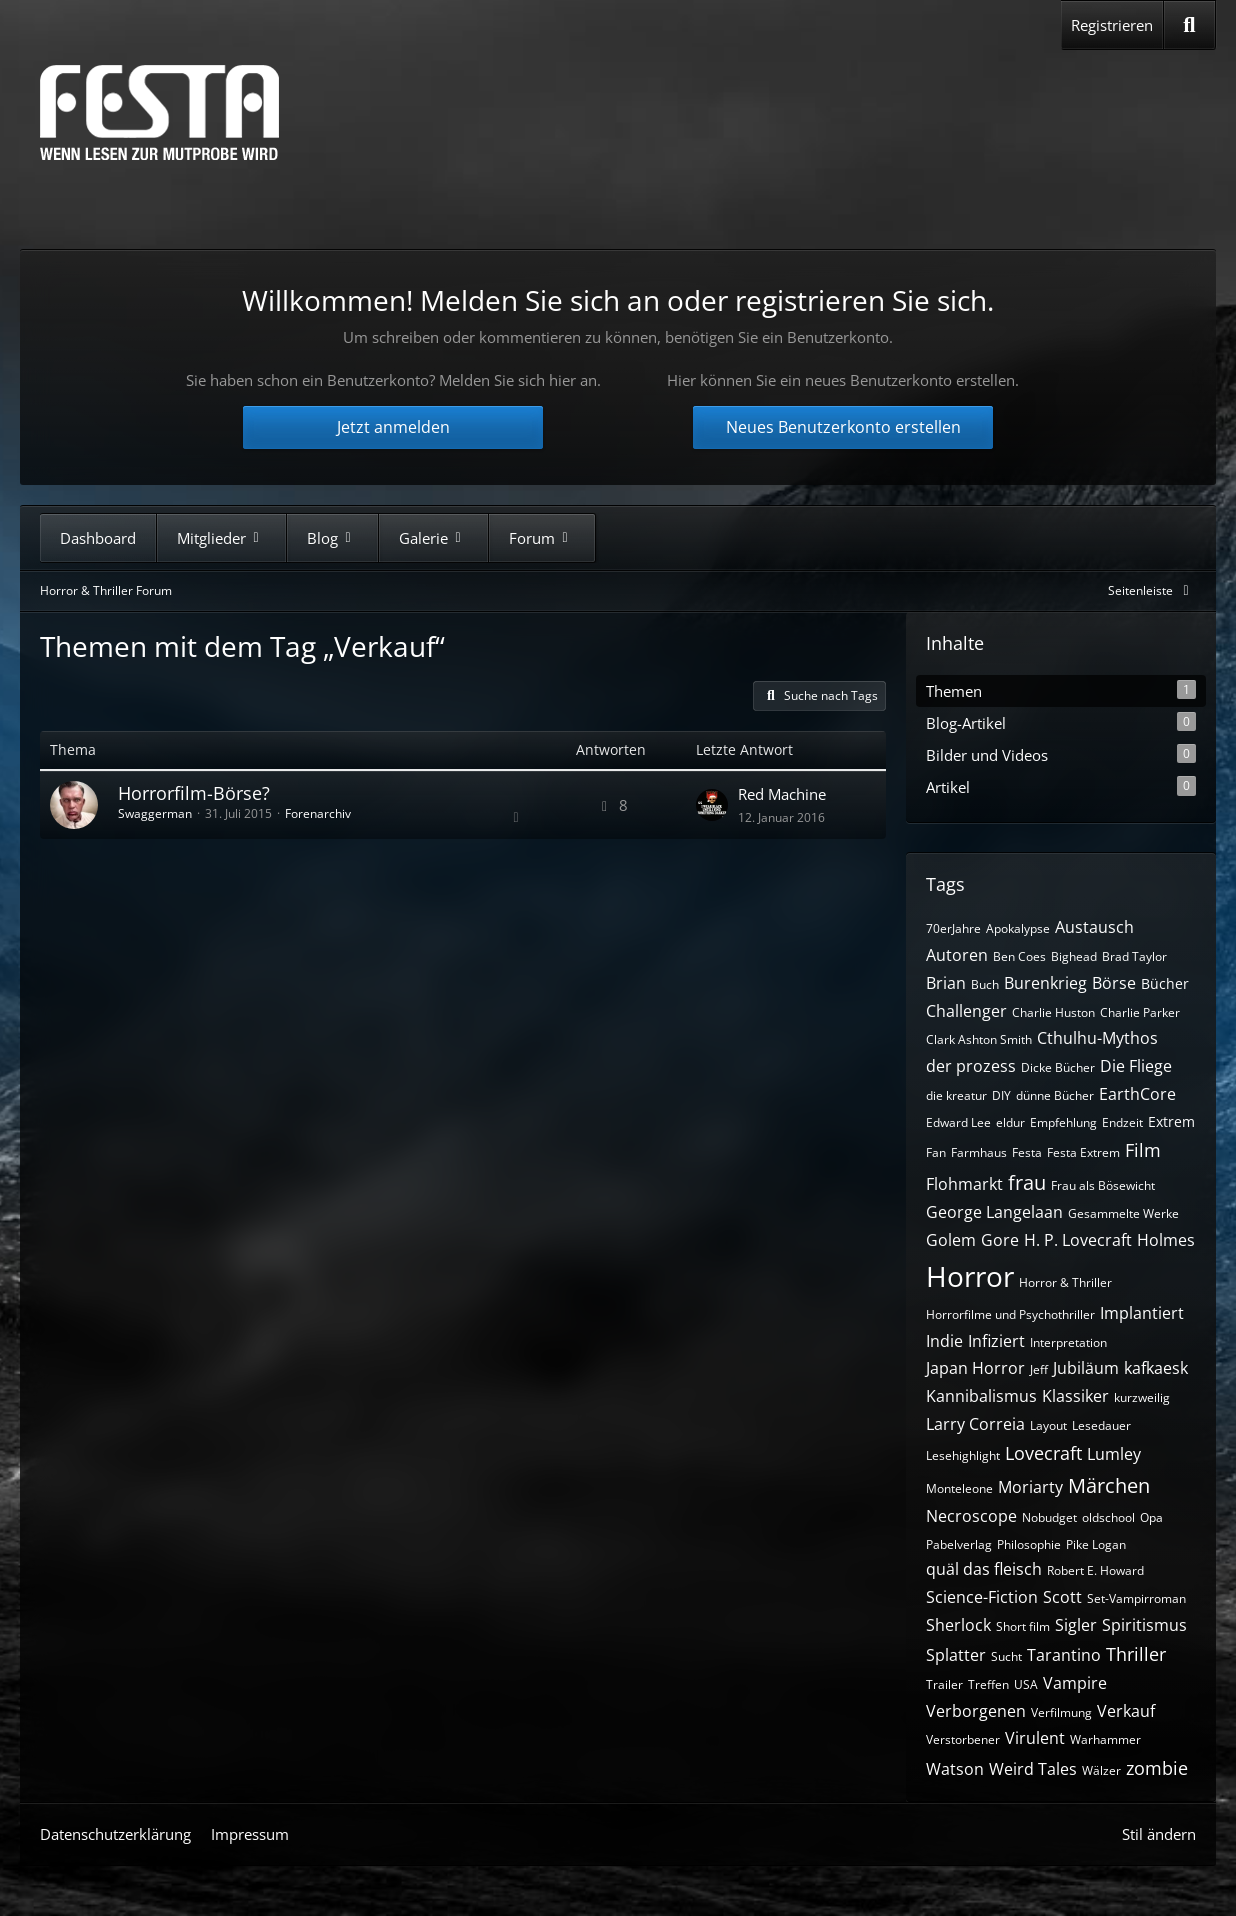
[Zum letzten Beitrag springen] (712, 805)
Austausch (1094, 927)
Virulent (1035, 1738)
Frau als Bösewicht (1103, 1185)
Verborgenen (976, 1711)
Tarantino (1064, 1655)
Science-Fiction (982, 1597)
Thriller (1136, 1654)
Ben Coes (1019, 956)
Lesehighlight (963, 1455)
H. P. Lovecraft (1078, 1240)
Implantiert (1142, 1313)
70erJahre (953, 928)
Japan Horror (975, 1368)
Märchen (1109, 1485)
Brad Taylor (1134, 956)
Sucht (1006, 1656)
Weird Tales (1033, 1769)
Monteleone (959, 1488)
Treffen (988, 1684)
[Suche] (1189, 25)
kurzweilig (1142, 1397)
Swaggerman (155, 813)
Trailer (944, 1684)
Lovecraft (1043, 1453)
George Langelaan (994, 1212)
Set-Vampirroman (1136, 1598)
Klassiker (1075, 1396)
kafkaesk (1156, 1368)
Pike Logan (1096, 1544)
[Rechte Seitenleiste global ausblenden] (1152, 590)
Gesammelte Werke (1123, 1213)
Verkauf (1126, 1711)
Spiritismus (1144, 1625)
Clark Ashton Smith (979, 1039)
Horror (970, 1276)
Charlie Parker (1140, 1012)
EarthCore (1137, 1094)
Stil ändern (1159, 1834)
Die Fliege (1136, 1066)
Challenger (966, 1011)
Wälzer (1101, 1770)
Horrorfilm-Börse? (194, 793)
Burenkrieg (1045, 983)
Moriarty (1030, 1487)
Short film (1023, 1626)
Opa (1151, 1517)
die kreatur (956, 1095)
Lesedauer (1101, 1425)
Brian (946, 983)
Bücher (1165, 983)
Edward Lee (958, 1122)
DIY (1001, 1095)
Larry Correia (975, 1424)
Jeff (1039, 1369)
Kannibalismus (981, 1396)
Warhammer (1105, 1739)
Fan (936, 1152)
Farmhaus (979, 1152)
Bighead (1074, 956)
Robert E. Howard (1095, 1570)
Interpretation (1068, 1342)
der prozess (971, 1066)
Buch (985, 984)
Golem (951, 1240)
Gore (1000, 1240)
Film (1143, 1150)
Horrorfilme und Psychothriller (1010, 1314)
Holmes (1166, 1240)
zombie (1157, 1768)
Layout (1048, 1425)
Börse (1114, 983)
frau (1027, 1182)
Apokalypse (1018, 928)
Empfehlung (1063, 1122)
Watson (955, 1769)
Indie (944, 1341)
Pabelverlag (959, 1544)
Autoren (957, 955)
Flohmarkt (964, 1184)
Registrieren (1112, 25)
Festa (1027, 1152)
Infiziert (996, 1341)
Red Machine (782, 794)
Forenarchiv (318, 813)
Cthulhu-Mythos (1097, 1038)
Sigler (1076, 1625)
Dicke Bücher (1058, 1067)
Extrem (1171, 1121)
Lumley (1114, 1454)
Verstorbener (963, 1739)
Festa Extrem (1083, 1152)
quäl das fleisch (984, 1569)
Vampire (1075, 1683)
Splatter (956, 1655)
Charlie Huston (1053, 1012)
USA (1026, 1684)
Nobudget (1049, 1517)
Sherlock (958, 1625)
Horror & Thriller (1065, 1282)
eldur (1010, 1122)
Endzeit (1122, 1122)
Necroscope (971, 1516)
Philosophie (1029, 1544)
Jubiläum (1086, 1368)
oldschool (1108, 1517)
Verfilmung (1061, 1712)
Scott (1062, 1597)
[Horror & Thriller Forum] (159, 112)
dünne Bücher (1055, 1095)
